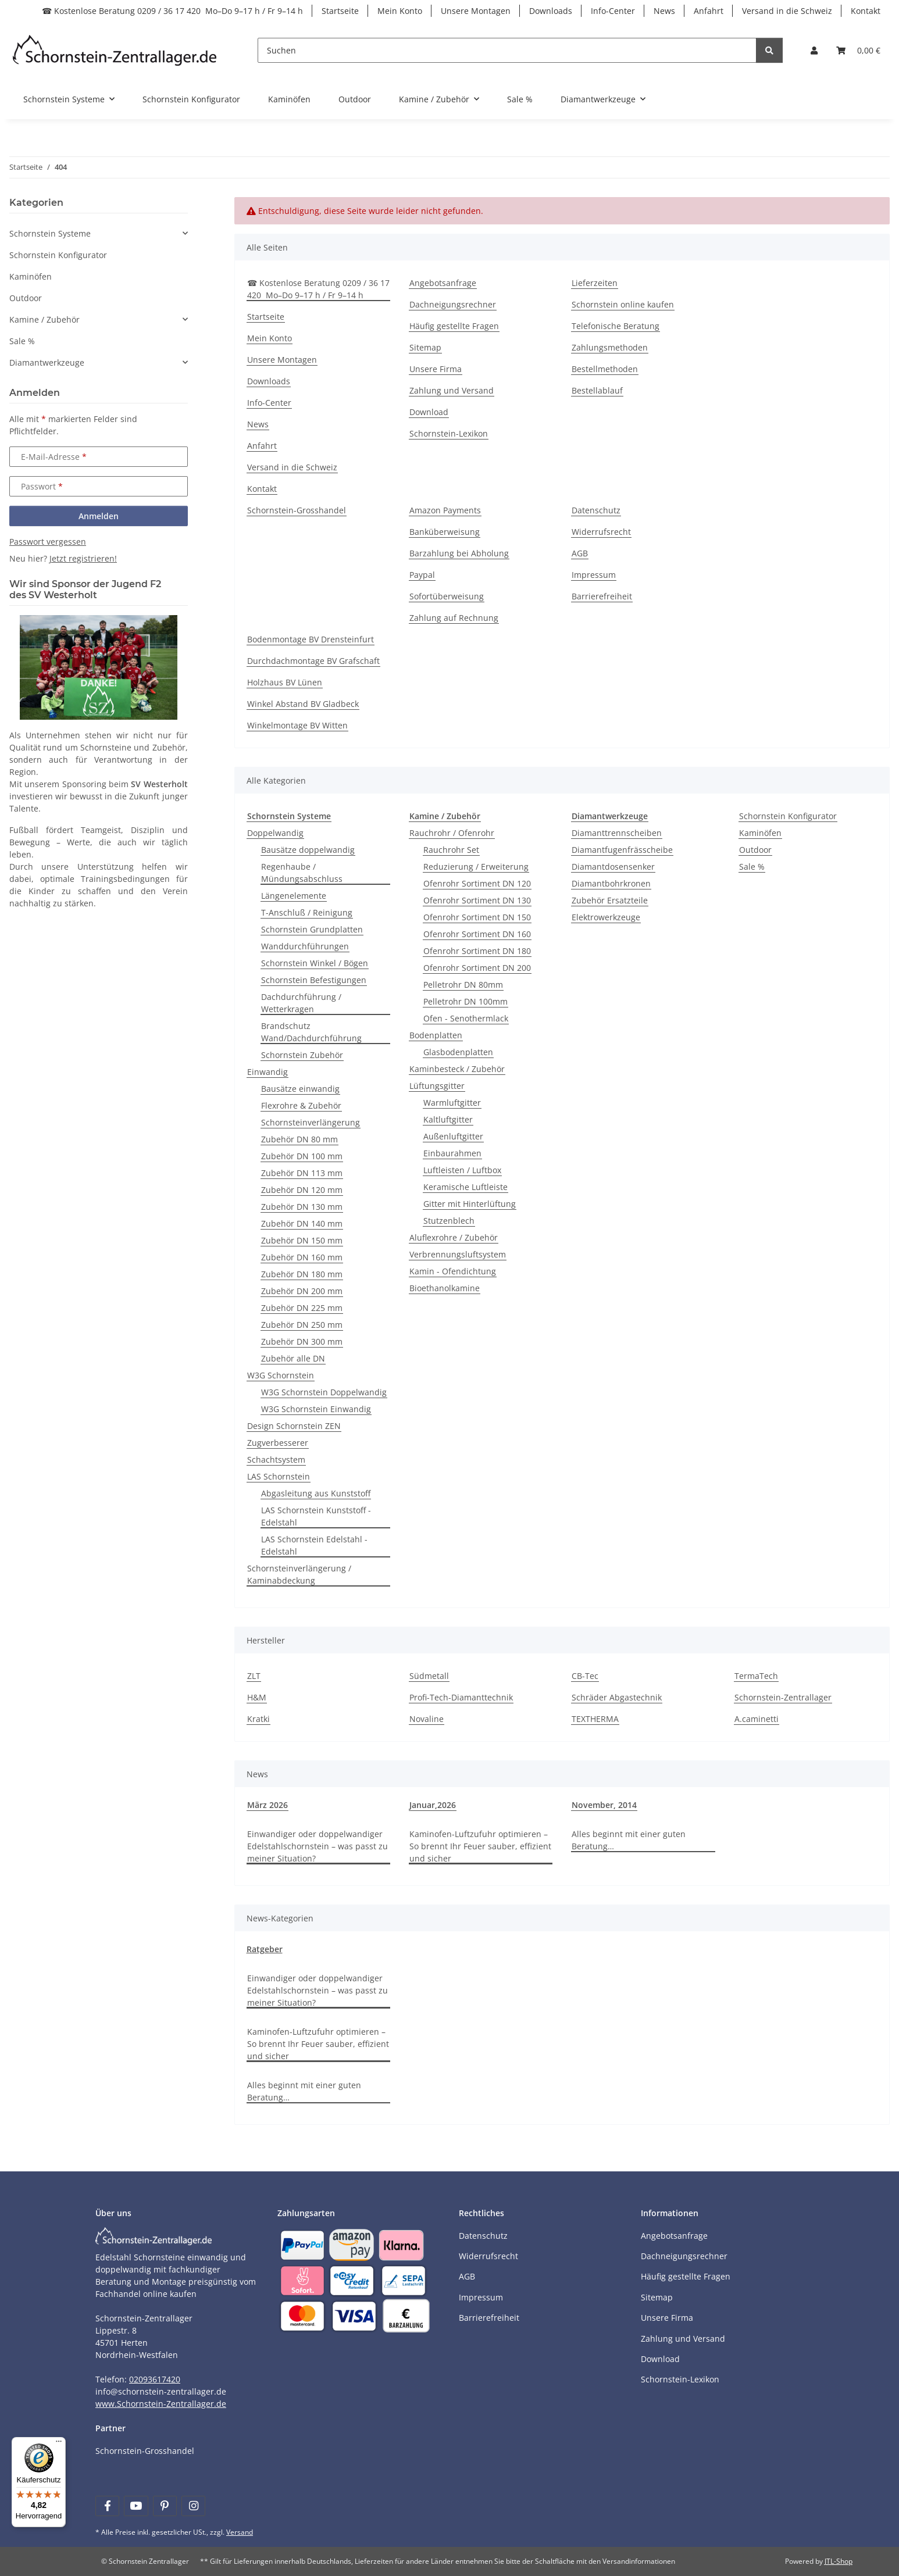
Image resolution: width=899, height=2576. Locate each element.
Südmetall (429, 1675)
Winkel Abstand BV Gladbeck (303, 703)
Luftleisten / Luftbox (462, 1170)
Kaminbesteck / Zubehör (457, 1068)
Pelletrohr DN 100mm (465, 1001)
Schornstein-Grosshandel (296, 510)
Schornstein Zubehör (302, 1054)
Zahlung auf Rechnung (453, 617)
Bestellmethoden (605, 368)
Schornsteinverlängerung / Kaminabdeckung (299, 1574)
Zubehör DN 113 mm (302, 1172)
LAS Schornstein (278, 1476)
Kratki (258, 1718)
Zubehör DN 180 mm (302, 1274)
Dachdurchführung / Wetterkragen (301, 1002)
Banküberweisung (444, 531)
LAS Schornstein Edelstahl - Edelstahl (314, 1545)
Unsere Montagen (476, 10)
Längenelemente (293, 895)
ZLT (254, 1675)
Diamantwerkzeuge (46, 362)
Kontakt (865, 10)
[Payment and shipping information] (302, 2244)
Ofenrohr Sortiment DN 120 (477, 883)
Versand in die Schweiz (787, 10)
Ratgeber (265, 1949)
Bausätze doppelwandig (308, 849)
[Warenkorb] (858, 50)
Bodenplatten (435, 1035)
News (664, 10)
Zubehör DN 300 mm (302, 1341)
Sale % (752, 866)
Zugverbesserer (277, 1442)
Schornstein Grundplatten (312, 929)
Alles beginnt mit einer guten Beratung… (629, 1840)
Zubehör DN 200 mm (302, 1290)
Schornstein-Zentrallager (783, 1697)
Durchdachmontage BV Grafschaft (313, 660)
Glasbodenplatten (458, 1051)
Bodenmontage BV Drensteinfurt (310, 639)
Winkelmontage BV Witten (297, 725)
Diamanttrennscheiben (617, 832)
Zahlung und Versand (451, 390)
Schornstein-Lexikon (448, 433)
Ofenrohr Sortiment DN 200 (477, 967)
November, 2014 (604, 1804)
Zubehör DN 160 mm (302, 1257)
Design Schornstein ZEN (294, 1425)
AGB (580, 553)
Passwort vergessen (47, 541)
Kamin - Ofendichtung (452, 1271)
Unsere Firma (435, 368)
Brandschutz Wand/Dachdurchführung (311, 1032)
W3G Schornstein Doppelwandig (324, 1392)
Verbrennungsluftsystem (457, 1254)
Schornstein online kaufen (623, 304)
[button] (814, 50)
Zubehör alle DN (293, 1358)
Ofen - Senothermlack (465, 1018)
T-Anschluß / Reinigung (306, 912)
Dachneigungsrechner (452, 304)
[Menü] (59, 2444)
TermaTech (756, 1675)
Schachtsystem (276, 1459)
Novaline (426, 1718)
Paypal (422, 574)
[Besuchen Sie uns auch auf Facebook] (107, 2506)
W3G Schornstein (280, 1375)
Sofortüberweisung (446, 596)
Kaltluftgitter (448, 1119)
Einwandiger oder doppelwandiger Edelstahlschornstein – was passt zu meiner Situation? (317, 1846)
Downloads (550, 10)
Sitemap (425, 347)
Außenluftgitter (453, 1136)
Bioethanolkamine (444, 1288)
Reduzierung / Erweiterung (476, 866)
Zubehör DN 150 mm (302, 1240)
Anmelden (99, 515)
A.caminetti (756, 1718)
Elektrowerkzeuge (606, 917)
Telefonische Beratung (615, 325)
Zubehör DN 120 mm (302, 1189)
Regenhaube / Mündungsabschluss (302, 872)
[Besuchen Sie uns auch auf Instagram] (193, 2506)
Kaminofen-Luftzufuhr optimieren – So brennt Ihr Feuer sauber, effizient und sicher (480, 1846)
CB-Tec (585, 1675)
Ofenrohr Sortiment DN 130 (477, 900)
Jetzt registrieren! (83, 558)
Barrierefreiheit (602, 596)
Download (428, 411)
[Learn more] (114, 50)
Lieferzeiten (595, 282)
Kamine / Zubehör (44, 319)
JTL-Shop (838, 2561)
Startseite (340, 10)
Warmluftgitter (452, 1102)
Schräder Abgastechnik (617, 1697)
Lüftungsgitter (437, 1085)
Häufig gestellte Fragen (454, 325)
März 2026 (267, 1804)
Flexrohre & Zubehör (301, 1105)
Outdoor (755, 849)
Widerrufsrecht (601, 531)
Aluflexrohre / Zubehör (453, 1237)
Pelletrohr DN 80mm (463, 984)
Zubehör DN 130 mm (302, 1206)
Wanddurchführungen (305, 946)
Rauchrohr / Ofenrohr (451, 832)
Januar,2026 (432, 1804)
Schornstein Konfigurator (788, 815)
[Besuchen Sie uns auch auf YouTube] (136, 2506)
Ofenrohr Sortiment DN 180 (477, 950)
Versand (239, 2532)
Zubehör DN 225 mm (302, 1307)
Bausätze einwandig (300, 1088)
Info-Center (613, 10)
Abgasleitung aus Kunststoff (315, 1493)
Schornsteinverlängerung (310, 1122)
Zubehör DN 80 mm (299, 1139)
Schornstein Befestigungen (313, 979)
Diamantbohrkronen (611, 883)
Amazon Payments (445, 510)
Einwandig (267, 1071)
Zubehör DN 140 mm (302, 1223)
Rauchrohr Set (451, 849)
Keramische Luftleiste (465, 1186)
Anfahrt (708, 10)
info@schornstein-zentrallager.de (160, 2391)
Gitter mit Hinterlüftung (469, 1203)
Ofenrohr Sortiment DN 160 (477, 933)
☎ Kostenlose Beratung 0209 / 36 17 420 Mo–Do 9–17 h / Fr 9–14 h (172, 10)
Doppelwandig (275, 832)
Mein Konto (399, 10)
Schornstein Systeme (50, 233)
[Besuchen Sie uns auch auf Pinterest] (165, 2506)
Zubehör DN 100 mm (302, 1156)
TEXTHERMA (595, 1718)
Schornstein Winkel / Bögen (314, 963)
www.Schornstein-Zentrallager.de (160, 2403)
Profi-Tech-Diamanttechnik (461, 1697)
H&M (256, 1697)
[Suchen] (507, 50)
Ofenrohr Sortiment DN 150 (477, 917)
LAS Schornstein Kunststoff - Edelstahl (316, 1516)
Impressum (594, 574)
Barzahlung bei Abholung (459, 553)
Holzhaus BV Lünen (284, 682)
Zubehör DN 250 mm (302, 1324)
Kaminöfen (760, 832)
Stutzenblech (449, 1220)
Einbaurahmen (452, 1153)
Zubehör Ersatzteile (610, 900)
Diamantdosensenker (613, 866)
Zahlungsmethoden (610, 347)
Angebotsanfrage (442, 282)
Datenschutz (596, 510)
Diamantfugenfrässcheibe (622, 849)
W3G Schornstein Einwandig (316, 1408)
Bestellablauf (597, 390)
